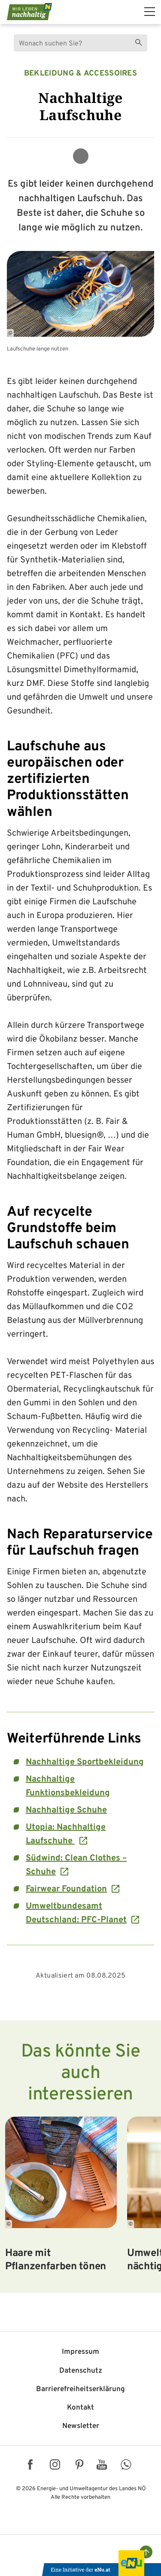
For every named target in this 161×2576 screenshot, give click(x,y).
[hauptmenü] (149, 11)
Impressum (80, 2352)
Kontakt (80, 2408)
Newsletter (80, 2426)
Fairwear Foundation (66, 1889)
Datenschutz (80, 2371)
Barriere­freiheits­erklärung (80, 2389)
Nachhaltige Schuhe (66, 1810)
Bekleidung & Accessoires (80, 74)
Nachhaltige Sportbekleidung (85, 1762)
